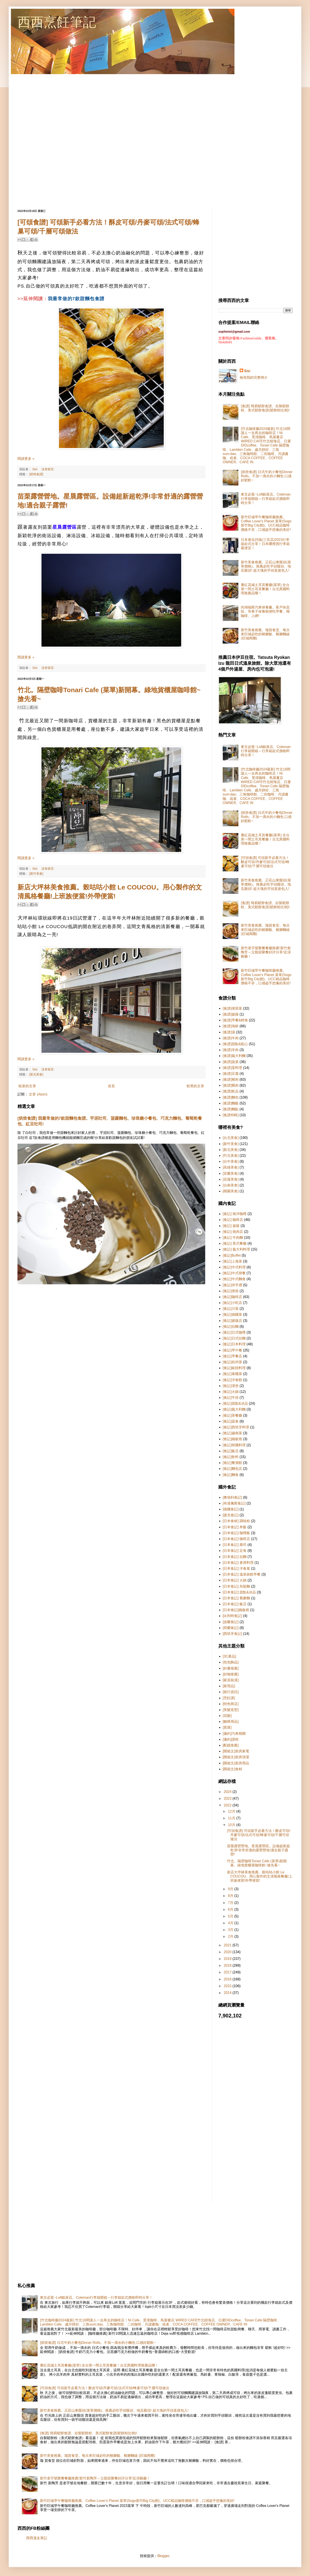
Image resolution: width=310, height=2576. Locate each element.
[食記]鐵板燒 (232, 1439)
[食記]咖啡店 (232, 1297)
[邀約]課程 (231, 1739)
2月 (231, 1936)
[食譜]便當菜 (232, 1008)
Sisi (247, 371)
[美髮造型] (231, 1710)
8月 (231, 1896)
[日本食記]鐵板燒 (236, 1610)
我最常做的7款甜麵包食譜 (76, 298)
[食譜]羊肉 (231, 1050)
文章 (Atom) (38, 1094)
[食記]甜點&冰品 (235, 1403)
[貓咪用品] (231, 1721)
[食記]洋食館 (232, 1380)
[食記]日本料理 (234, 1344)
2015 (228, 1986)
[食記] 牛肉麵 (233, 1237)
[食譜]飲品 (231, 1091)
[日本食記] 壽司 (234, 1545)
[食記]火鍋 (231, 1392)
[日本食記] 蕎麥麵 (236, 1598)
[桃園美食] (231, 1191)
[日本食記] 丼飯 (234, 1527)
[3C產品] (229, 1656)
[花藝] (227, 1715)
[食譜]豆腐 (231, 1073)
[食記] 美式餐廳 (234, 1243)
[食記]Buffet (232, 1255)
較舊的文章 (195, 1086)
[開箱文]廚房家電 (236, 1751)
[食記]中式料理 (234, 1267)
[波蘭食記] (231, 1622)
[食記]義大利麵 (234, 1409)
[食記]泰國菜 (232, 1374)
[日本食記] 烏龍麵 (236, 1586)
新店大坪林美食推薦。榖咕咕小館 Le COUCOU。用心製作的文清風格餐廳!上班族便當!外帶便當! (259, 1876)
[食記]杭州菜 (232, 1362)
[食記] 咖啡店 (233, 1220)
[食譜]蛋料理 (232, 1068)
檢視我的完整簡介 (254, 377)
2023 (228, 1798)
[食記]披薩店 (232, 1320)
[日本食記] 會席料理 (238, 1562)
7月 (231, 1903)
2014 (228, 1993)
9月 (231, 1889)
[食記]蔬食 (231, 1421)
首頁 (111, 1086)
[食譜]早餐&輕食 (235, 1020)
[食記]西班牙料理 (236, 1427)
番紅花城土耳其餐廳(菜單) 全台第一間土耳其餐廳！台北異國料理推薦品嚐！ (265, 589)
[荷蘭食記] (231, 1628)
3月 (231, 1930)
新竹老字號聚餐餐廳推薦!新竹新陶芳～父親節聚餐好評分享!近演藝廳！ (266, 952)
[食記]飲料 (231, 1457)
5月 (231, 1916)
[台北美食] (231, 1138)
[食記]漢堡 (231, 1386)
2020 (228, 1952)
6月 (231, 1909)
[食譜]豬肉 (231, 1079)
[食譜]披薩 (231, 1014)
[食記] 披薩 (231, 1226)
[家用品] (229, 1686)
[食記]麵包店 (232, 1468)
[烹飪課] (229, 1698)
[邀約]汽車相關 (234, 1733)
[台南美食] (231, 1185)
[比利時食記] (232, 1616)
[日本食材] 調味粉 (236, 1521)
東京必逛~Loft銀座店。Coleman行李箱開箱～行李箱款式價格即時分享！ (266, 498)
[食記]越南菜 (232, 1433)
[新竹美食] (36, 873)
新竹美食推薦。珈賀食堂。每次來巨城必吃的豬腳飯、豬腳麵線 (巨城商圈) (265, 634)
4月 (231, 1923)
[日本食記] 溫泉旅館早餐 (241, 1574)
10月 (232, 1825)
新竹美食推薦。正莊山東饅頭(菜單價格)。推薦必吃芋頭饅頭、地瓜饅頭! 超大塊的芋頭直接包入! (266, 566)
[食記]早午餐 (232, 1350)
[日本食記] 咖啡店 (236, 1539)
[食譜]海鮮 (231, 1026)
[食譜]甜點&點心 (235, 1044)
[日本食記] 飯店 (234, 1604)
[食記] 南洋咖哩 (234, 1214)
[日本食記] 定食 (234, 1550)
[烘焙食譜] (36, 474)
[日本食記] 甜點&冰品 (239, 1592)
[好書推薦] (231, 1668)
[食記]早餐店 (232, 1356)
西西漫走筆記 (36, 2538)
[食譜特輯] (231, 1115)
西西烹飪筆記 (56, 22)
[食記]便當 (231, 1291)
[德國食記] (231, 1509)
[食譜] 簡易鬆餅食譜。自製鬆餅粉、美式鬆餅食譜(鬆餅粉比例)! (88, 2433)
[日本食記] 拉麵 (234, 1557)
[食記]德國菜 (232, 1314)
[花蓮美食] (231, 1179)
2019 (228, 1959)
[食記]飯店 (231, 1451)
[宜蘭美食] (231, 1173)
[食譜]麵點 (231, 1109)
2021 (228, 1945)
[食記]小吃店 (232, 1303)
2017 (228, 1972)
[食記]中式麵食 (234, 1279)
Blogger (163, 2556)
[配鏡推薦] (231, 1745)
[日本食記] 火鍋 (234, 1580)
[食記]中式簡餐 (234, 1273)
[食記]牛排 (231, 1397)
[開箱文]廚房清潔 (236, 1757)
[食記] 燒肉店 (233, 1231)
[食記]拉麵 (231, 1326)
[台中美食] (231, 1161)
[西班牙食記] (232, 1634)
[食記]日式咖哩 (234, 1332)
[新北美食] (36, 1074)
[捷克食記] (231, 1515)
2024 (228, 1792)
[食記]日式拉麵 (234, 1338)
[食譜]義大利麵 (234, 1056)
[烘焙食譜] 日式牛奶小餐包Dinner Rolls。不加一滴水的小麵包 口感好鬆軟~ (266, 476)
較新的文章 (27, 1086)
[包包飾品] (231, 1662)
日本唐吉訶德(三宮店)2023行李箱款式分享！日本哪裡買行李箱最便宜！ (265, 544)
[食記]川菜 (231, 1308)
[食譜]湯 (229, 1032)
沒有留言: (48, 469)
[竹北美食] (231, 1155)
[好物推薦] (231, 1674)
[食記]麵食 (231, 1475)
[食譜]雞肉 (231, 1085)
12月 (232, 1811)
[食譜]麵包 (231, 1097)
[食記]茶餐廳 (232, 1415)
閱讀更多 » (25, 458)
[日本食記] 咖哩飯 (236, 1533)
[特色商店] (231, 1704)
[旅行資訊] (231, 1692)
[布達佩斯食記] (234, 1503)
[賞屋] (227, 1727)
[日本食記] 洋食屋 (236, 1568)
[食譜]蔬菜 (231, 1062)
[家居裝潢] (231, 1680)
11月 (232, 1818)
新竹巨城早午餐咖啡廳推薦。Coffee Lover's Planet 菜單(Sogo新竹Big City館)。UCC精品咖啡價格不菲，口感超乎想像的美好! (137, 2501)
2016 (228, 1979)
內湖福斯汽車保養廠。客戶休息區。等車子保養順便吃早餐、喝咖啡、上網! (265, 611)
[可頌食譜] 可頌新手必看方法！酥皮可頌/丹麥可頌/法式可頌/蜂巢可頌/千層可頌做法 (265, 862)
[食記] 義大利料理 (236, 1249)
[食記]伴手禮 (232, 1285)
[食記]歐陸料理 (234, 1368)
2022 (228, 1805)
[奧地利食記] (232, 1497)
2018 (228, 1965)
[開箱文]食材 (232, 1769)
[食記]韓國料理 (234, 1445)
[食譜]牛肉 (231, 1038)
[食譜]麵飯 (231, 1103)
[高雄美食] (231, 1167)
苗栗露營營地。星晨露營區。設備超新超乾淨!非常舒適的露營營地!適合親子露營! (258, 1850)
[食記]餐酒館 (232, 1463)
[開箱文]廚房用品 (236, 1763)
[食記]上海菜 (232, 1261)
